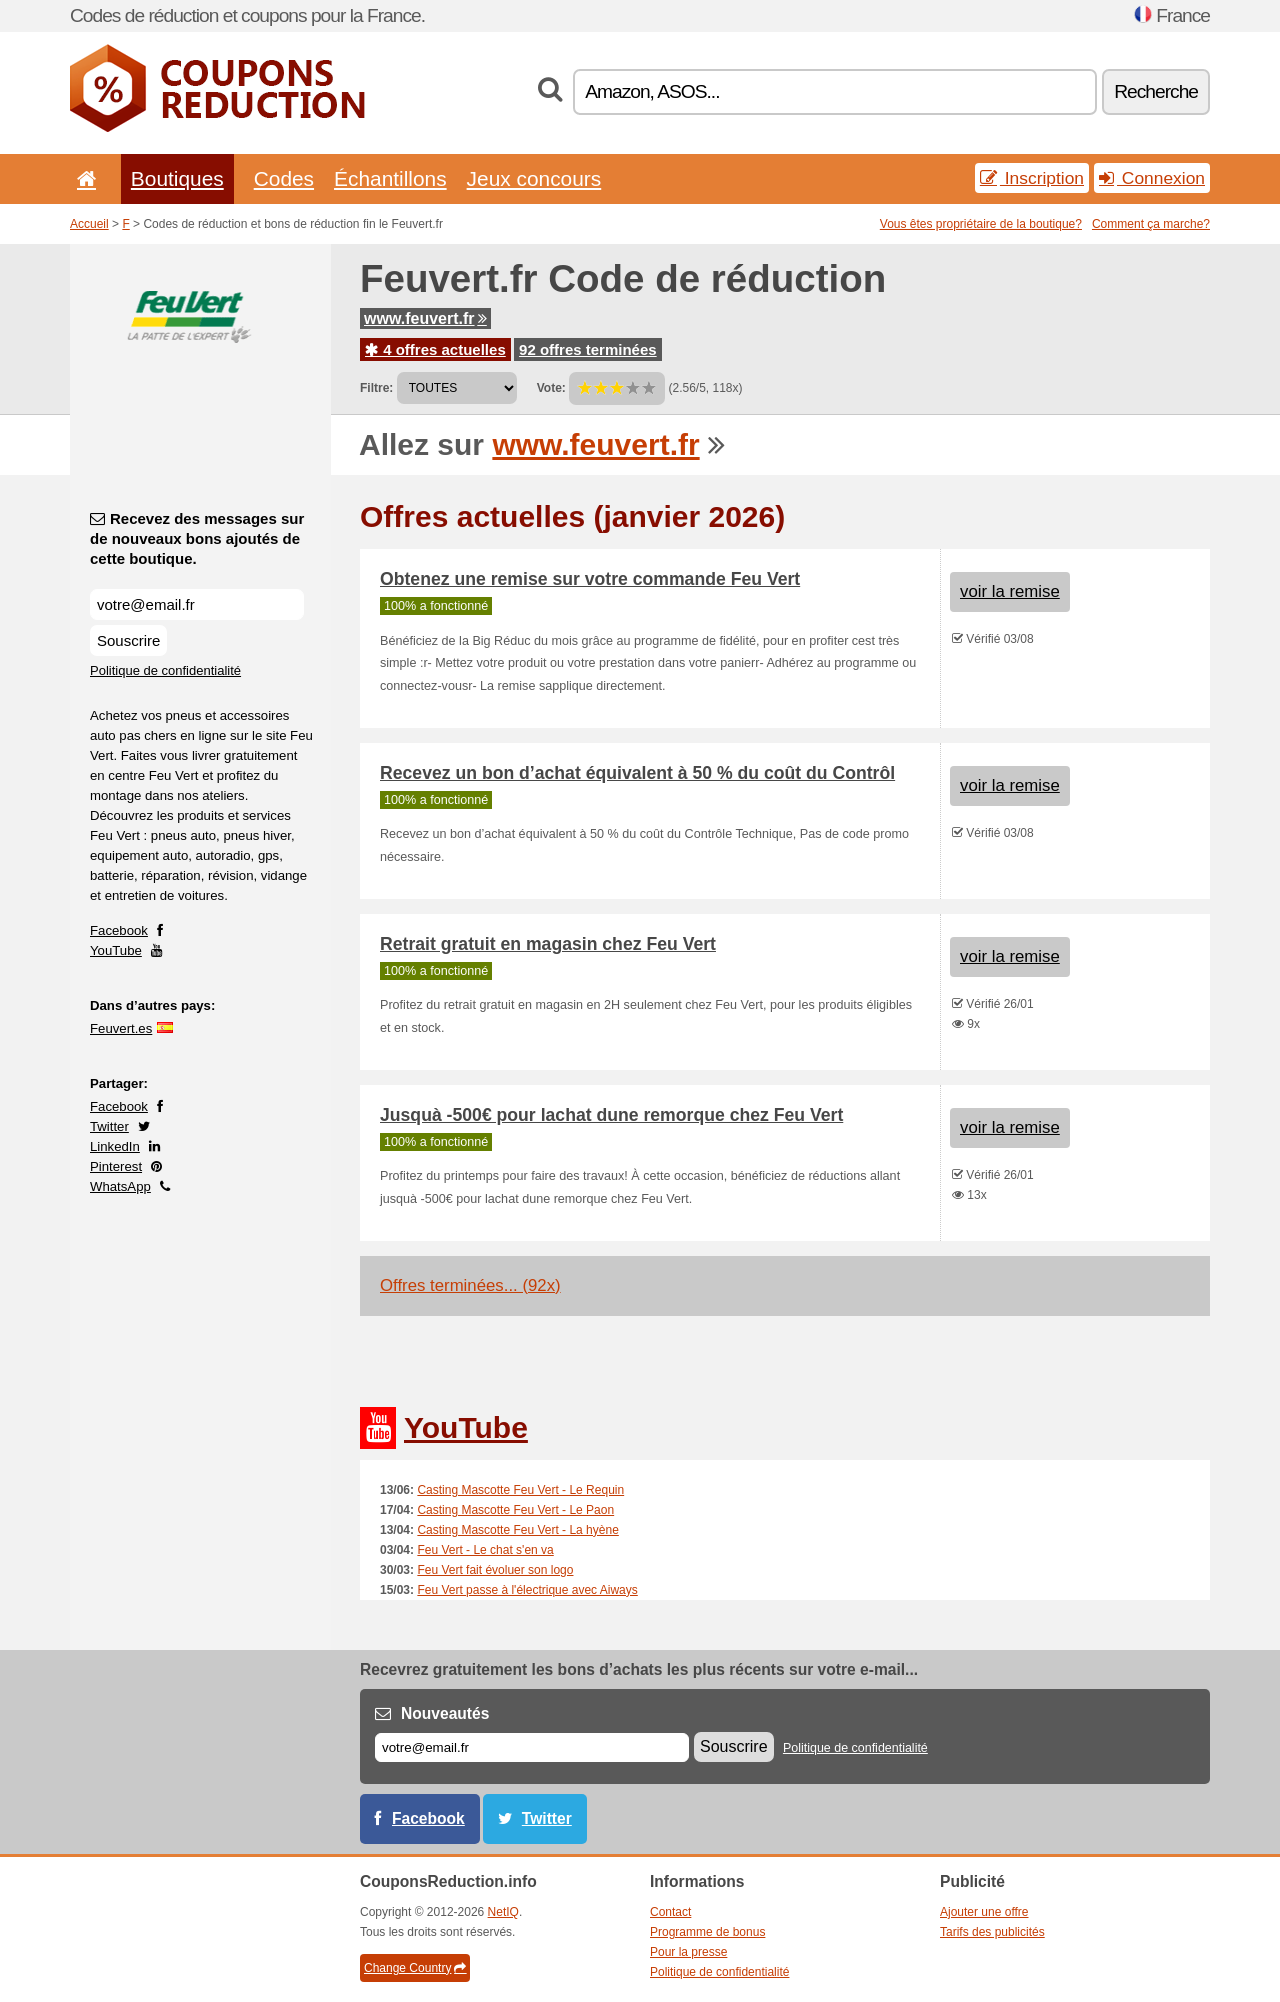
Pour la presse (688, 1952)
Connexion (1152, 178)
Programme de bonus (707, 1932)
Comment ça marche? (1151, 224)
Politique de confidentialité (165, 670)
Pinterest (116, 1166)
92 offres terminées (588, 349)
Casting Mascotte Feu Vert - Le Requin (520, 1490)
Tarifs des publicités (992, 1932)
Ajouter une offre (984, 1912)
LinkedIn (115, 1146)
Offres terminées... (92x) (470, 1285)
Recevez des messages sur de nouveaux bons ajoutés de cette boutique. (197, 538)
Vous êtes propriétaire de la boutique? (981, 224)
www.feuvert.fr (425, 318)
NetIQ (503, 1912)
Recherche (1156, 91)
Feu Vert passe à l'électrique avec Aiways (527, 1590)
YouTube (116, 950)
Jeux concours (534, 178)
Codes (284, 178)
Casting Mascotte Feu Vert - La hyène (517, 1530)
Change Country (415, 1968)
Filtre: (376, 388)
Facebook (119, 930)
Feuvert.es (121, 1028)
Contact (670, 1912)
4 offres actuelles (435, 349)
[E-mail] (532, 1747)
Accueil (89, 224)
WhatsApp (120, 1186)
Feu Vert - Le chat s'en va (485, 1550)
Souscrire (128, 640)
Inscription (1032, 178)
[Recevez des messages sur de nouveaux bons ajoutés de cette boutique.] (197, 604)
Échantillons (390, 178)
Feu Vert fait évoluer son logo (495, 1570)
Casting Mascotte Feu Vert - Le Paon (515, 1510)
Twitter (109, 1126)
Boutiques (177, 178)
